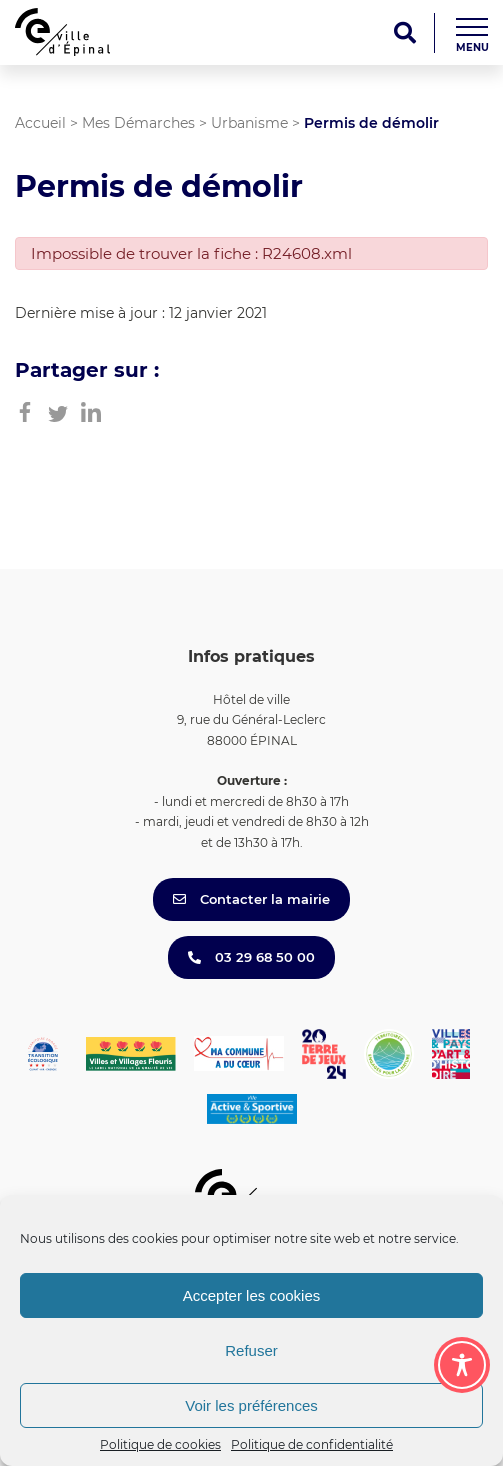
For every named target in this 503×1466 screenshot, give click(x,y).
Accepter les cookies (252, 1295)
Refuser (251, 1350)
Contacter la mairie (251, 899)
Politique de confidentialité (312, 1444)
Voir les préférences (251, 1405)
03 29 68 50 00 (251, 957)
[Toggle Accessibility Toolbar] (462, 1365)
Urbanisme (249, 123)
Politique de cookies (160, 1444)
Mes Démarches (138, 123)
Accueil (40, 123)
